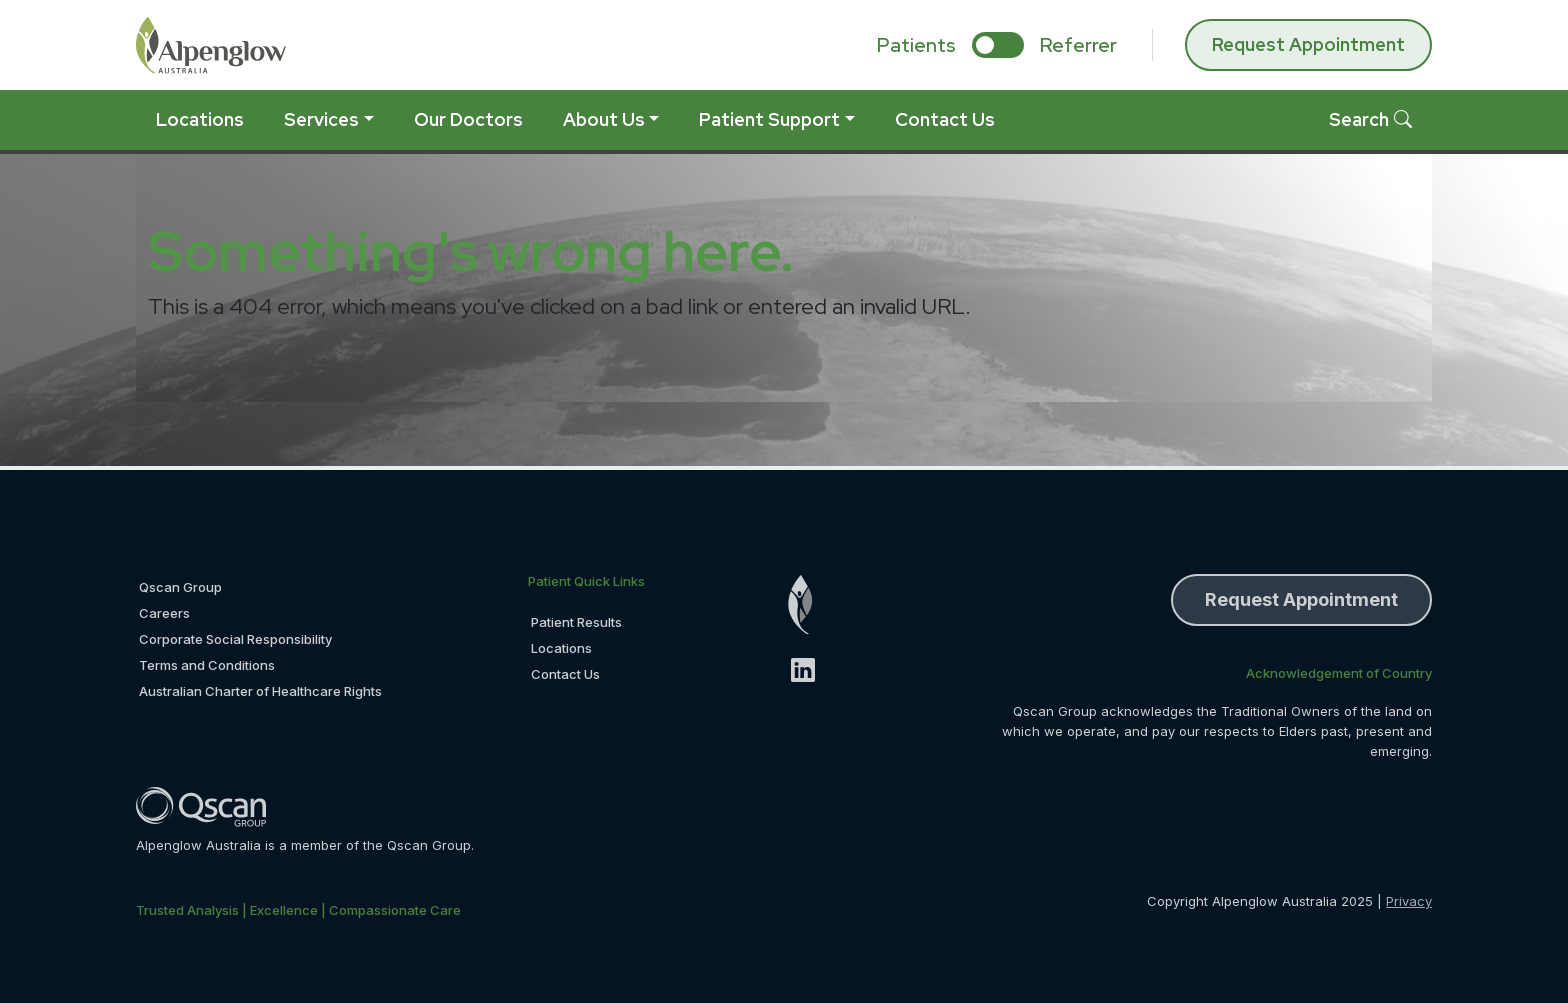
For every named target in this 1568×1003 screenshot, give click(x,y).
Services (321, 119)
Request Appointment (1308, 44)
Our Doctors (468, 119)
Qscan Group (180, 587)
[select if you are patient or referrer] (998, 45)
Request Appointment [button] (1301, 599)
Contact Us (945, 119)
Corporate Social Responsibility (235, 639)
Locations (200, 119)
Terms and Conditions (207, 665)
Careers (164, 613)
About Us (604, 119)
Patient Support (769, 119)
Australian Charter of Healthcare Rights (260, 691)
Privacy (1409, 901)
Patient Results (576, 622)
